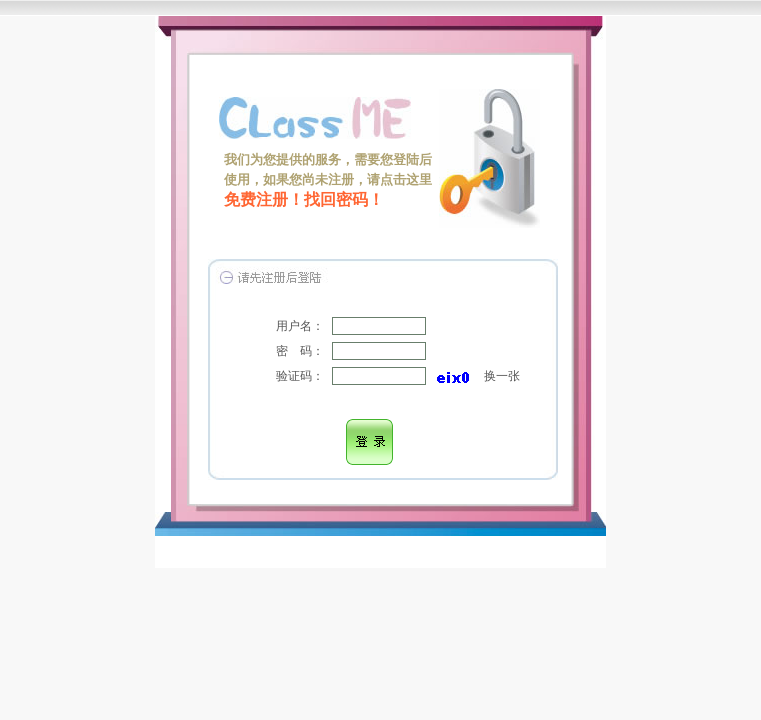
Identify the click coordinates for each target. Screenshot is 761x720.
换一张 (502, 376)
